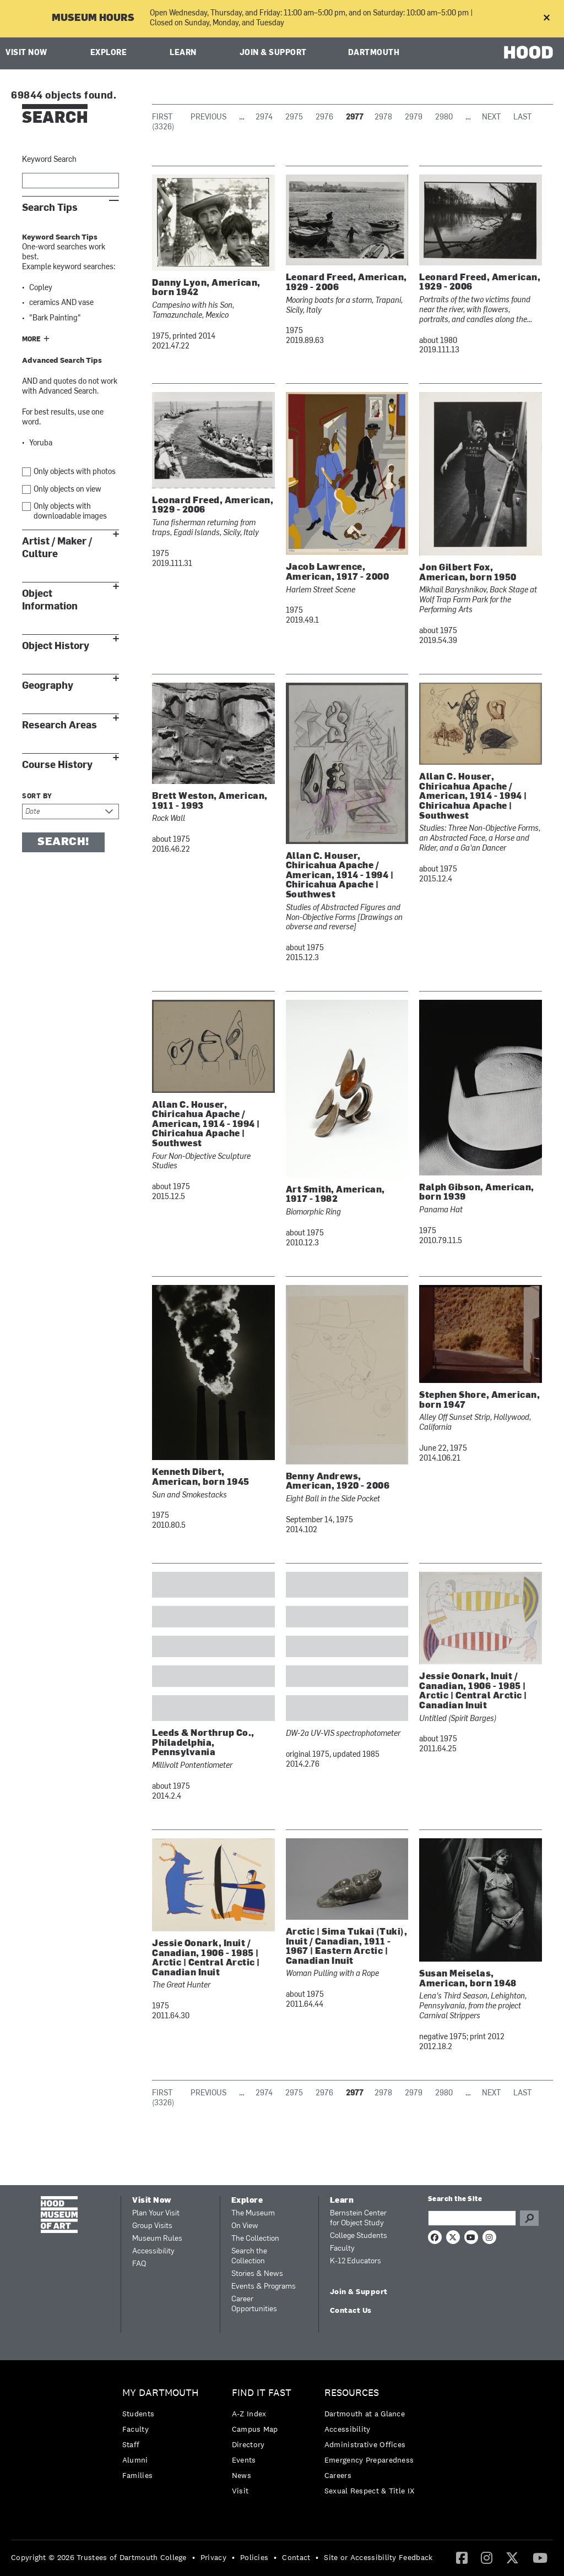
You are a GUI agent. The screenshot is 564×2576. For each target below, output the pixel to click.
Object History (55, 646)
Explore (108, 53)
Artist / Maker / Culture (57, 548)
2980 (444, 117)
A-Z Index (249, 2414)
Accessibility (153, 2251)
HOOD (528, 52)
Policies (254, 2557)
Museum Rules (157, 2239)
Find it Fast (261, 2393)
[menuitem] (163, 2437)
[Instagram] (486, 2557)
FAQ (139, 2264)
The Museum (253, 2213)
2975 (294, 117)
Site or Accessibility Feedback (378, 2557)
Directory (248, 2444)
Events (244, 2460)
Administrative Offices (365, 2444)
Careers (337, 2475)
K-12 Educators (355, 2261)
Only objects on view (67, 490)
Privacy (213, 2557)
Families (137, 2475)
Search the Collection (249, 2256)
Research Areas (59, 725)
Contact (296, 2557)
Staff (131, 2444)
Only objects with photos (75, 472)
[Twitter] (512, 2557)
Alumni (135, 2460)
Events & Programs (263, 2287)
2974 (264, 117)
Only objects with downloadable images (70, 512)
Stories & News (257, 2274)
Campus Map (255, 2429)
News (241, 2475)
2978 (383, 117)
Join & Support (273, 53)
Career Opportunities (254, 2304)
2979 (413, 117)
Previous (208, 117)
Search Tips (50, 208)
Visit (240, 2491)
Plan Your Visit (156, 2213)
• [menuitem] (193, 2557)
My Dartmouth (160, 2393)
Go (529, 2218)
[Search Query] (472, 2218)
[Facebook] (462, 2557)
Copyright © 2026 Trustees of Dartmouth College (99, 2557)
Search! (63, 842)
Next (491, 117)
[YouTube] (540, 2557)
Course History (57, 765)
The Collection (255, 2239)
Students (138, 2414)
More (31, 339)
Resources (351, 2393)
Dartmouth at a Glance (364, 2414)
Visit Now (26, 53)
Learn (183, 53)
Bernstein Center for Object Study (358, 2218)
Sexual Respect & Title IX (369, 2491)
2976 (324, 117)
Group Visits (152, 2226)
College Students (358, 2236)
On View (244, 2226)
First (162, 117)
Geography (47, 685)
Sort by (37, 796)
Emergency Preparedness (369, 2460)
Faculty (342, 2249)
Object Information (50, 600)
